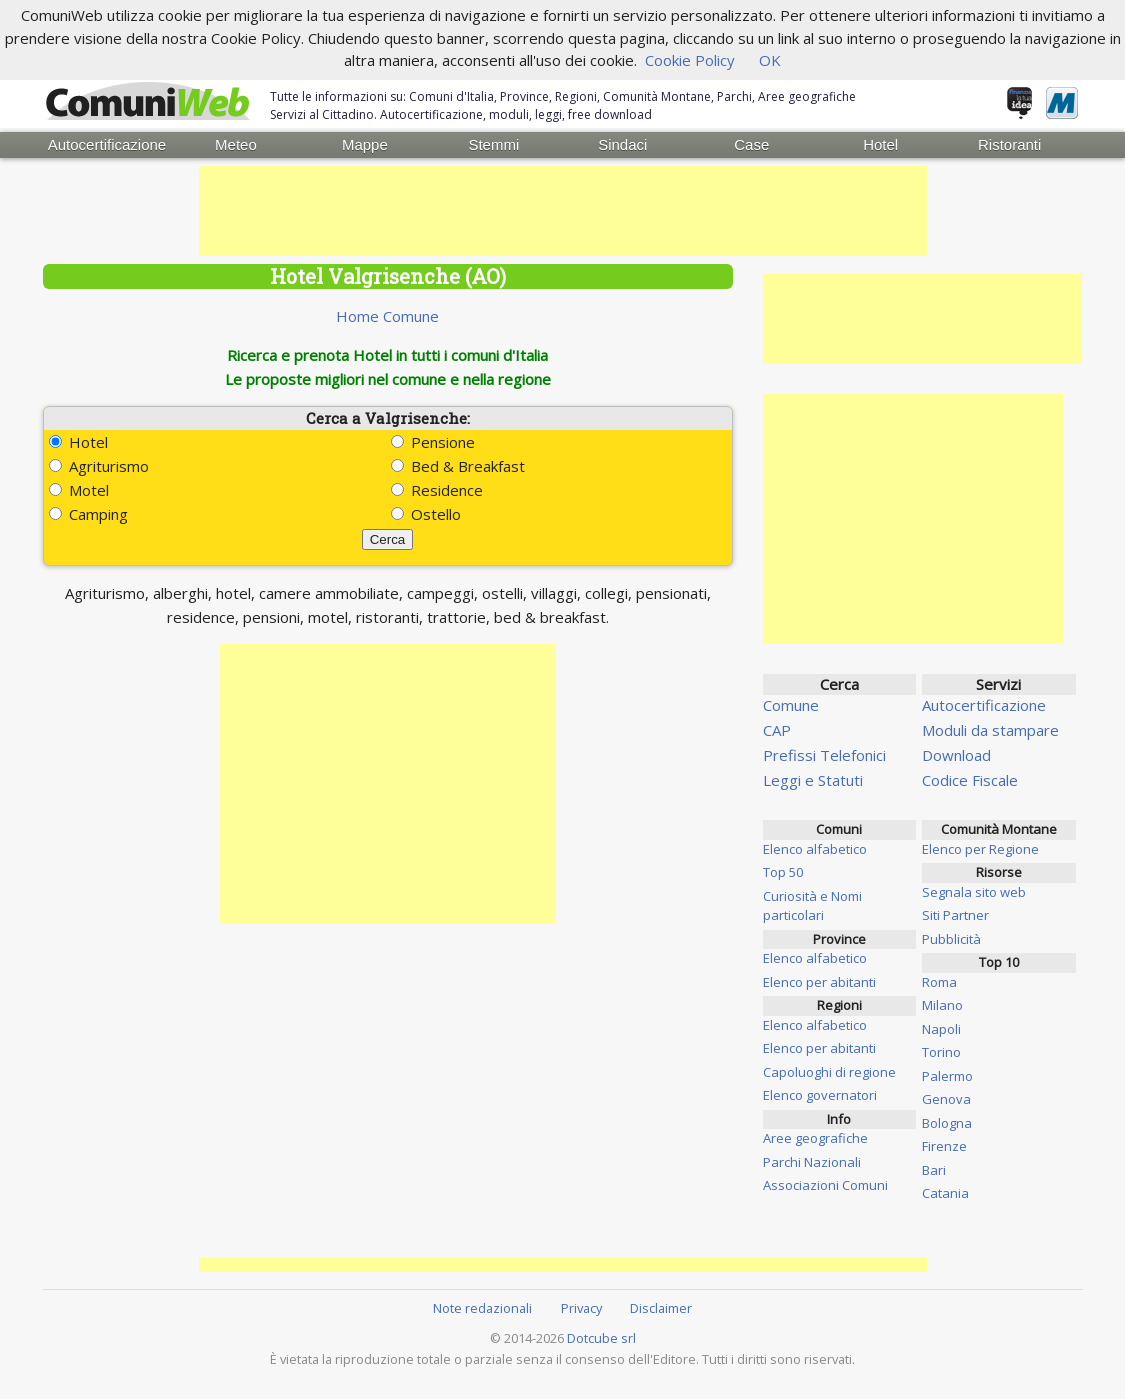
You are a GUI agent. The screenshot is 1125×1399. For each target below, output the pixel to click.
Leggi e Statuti (813, 780)
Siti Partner (955, 915)
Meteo (236, 144)
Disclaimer (661, 1308)
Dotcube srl (601, 1338)
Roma (939, 981)
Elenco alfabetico (815, 848)
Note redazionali (482, 1308)
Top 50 (783, 872)
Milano (942, 1005)
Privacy (581, 1308)
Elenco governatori (820, 1095)
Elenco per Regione (980, 848)
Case (751, 144)
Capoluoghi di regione (829, 1071)
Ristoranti (1009, 144)
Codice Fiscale (970, 780)
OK (770, 60)
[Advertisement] (563, 211)
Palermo (947, 1075)
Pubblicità (951, 938)
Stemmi (493, 144)
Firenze (944, 1146)
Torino (941, 1052)
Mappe (365, 144)
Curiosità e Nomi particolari (812, 905)
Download (956, 755)
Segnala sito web (974, 891)
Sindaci (622, 144)
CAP (777, 730)
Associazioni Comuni (825, 1185)
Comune (791, 705)
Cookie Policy (690, 60)
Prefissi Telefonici (824, 755)
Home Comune (387, 316)
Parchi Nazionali (812, 1161)
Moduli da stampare (990, 730)
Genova (946, 1099)
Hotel (880, 144)
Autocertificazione (107, 144)
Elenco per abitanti (819, 981)
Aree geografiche (815, 1138)
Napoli (941, 1028)
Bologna (947, 1122)
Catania (945, 1193)
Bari (934, 1169)
